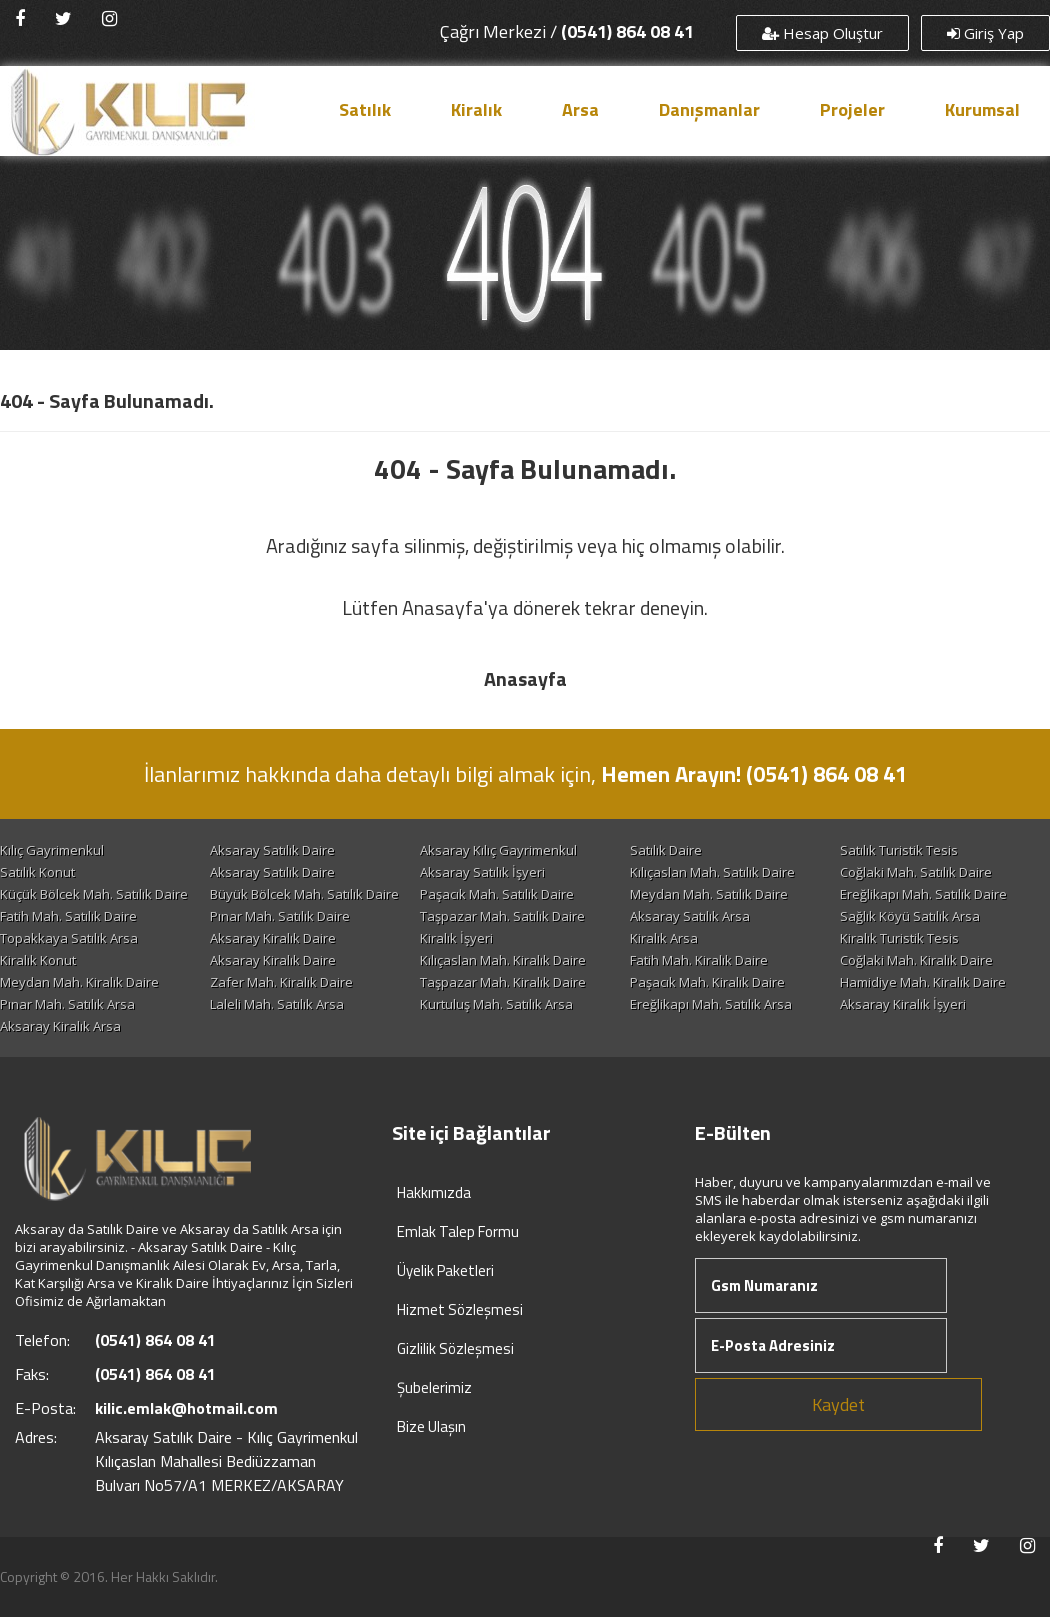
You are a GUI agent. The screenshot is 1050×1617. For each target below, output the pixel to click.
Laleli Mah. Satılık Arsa (277, 1004)
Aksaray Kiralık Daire (273, 938)
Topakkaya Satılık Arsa (69, 938)
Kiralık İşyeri (456, 938)
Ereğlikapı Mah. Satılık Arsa (711, 1004)
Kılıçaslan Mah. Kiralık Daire (503, 960)
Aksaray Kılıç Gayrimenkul (498, 850)
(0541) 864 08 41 (627, 31)
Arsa (580, 109)
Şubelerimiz (434, 1387)
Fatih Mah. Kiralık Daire (699, 960)
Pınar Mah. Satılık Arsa (67, 1004)
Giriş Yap (985, 33)
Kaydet (838, 1404)
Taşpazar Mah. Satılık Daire (502, 916)
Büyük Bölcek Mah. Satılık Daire (304, 894)
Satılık (365, 109)
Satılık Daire (666, 850)
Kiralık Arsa (664, 938)
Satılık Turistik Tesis (899, 850)
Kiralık (476, 109)
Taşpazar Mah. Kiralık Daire (503, 982)
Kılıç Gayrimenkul (52, 850)
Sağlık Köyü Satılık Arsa (910, 916)
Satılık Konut (37, 872)
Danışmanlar (709, 109)
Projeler (852, 109)
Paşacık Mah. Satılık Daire (497, 894)
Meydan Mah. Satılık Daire (709, 894)
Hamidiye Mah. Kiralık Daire (923, 982)
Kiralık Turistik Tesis (899, 938)
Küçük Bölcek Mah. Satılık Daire (94, 894)
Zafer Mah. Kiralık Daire (281, 982)
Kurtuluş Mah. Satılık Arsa (496, 1004)
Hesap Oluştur (822, 33)
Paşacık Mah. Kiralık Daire (707, 982)
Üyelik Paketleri (445, 1270)
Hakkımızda (434, 1192)
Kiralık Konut (38, 960)
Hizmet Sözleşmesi (460, 1309)
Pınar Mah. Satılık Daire (280, 916)
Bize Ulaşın (431, 1426)
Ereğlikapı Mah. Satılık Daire (923, 894)
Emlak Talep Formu (458, 1231)
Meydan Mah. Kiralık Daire (79, 982)
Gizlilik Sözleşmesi (455, 1348)
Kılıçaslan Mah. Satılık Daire (712, 872)
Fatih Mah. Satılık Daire (68, 916)
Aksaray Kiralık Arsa (60, 1026)
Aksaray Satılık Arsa (690, 916)
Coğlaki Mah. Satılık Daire (916, 872)
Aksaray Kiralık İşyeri (903, 1004)
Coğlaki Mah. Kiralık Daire (916, 960)
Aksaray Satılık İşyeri (482, 872)
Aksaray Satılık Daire (272, 850)
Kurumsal (982, 109)
